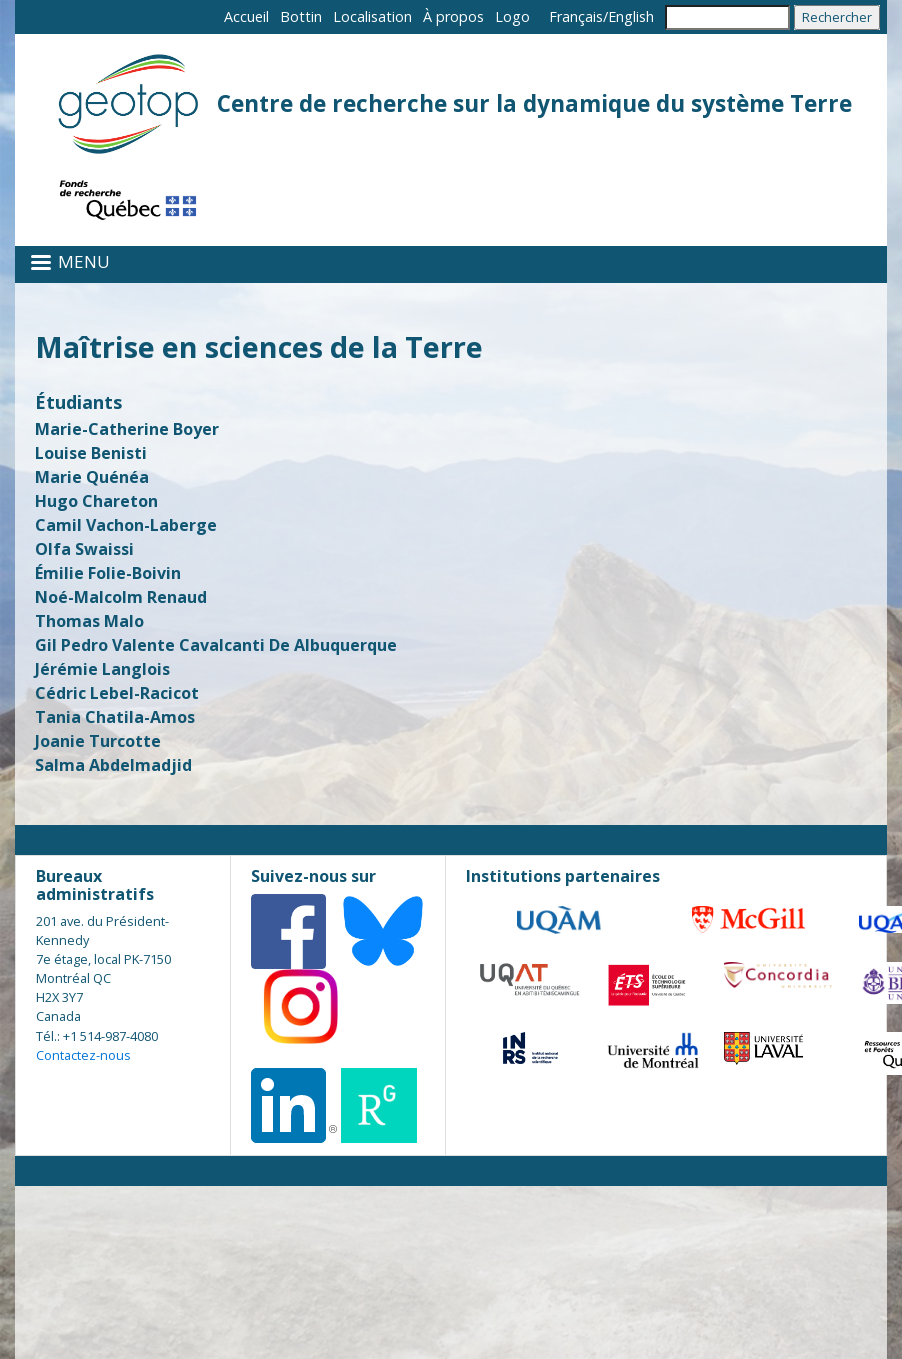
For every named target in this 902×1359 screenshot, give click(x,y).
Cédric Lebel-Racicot (117, 693)
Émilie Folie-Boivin (108, 573)
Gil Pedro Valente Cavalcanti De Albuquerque (216, 645)
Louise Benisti (91, 453)
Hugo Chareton (96, 501)
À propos (453, 16)
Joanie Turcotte (98, 741)
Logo (512, 16)
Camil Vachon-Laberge (126, 525)
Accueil (246, 16)
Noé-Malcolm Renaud (121, 597)
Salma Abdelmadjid (113, 765)
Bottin (301, 16)
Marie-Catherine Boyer (127, 429)
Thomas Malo (89, 621)
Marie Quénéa (92, 477)
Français (576, 16)
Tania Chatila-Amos (115, 717)
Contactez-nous (83, 1055)
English (631, 16)
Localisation (372, 16)
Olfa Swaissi (84, 549)
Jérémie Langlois (102, 669)
